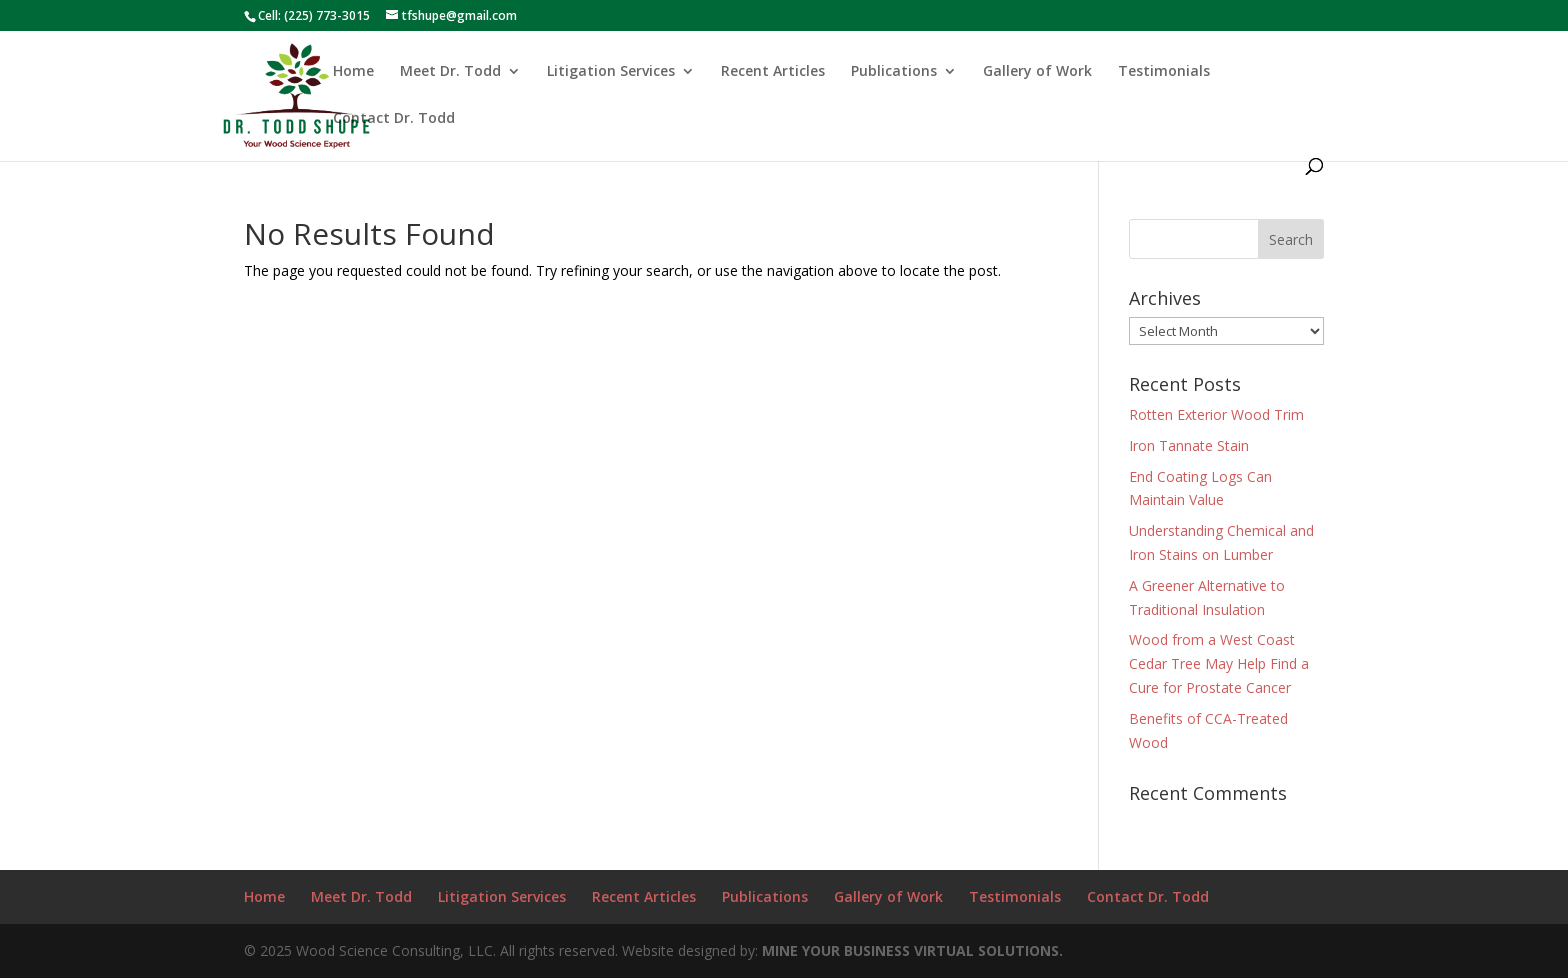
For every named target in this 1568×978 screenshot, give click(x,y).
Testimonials (1164, 72)
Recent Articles (773, 72)
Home (353, 72)
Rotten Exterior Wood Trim (1216, 414)
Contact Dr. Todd (394, 119)
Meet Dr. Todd (450, 72)
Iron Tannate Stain (1189, 445)
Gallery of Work (1037, 72)
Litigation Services (611, 72)
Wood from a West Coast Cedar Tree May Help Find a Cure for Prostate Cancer (1219, 663)
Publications (894, 72)
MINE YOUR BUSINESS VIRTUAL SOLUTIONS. (912, 950)
